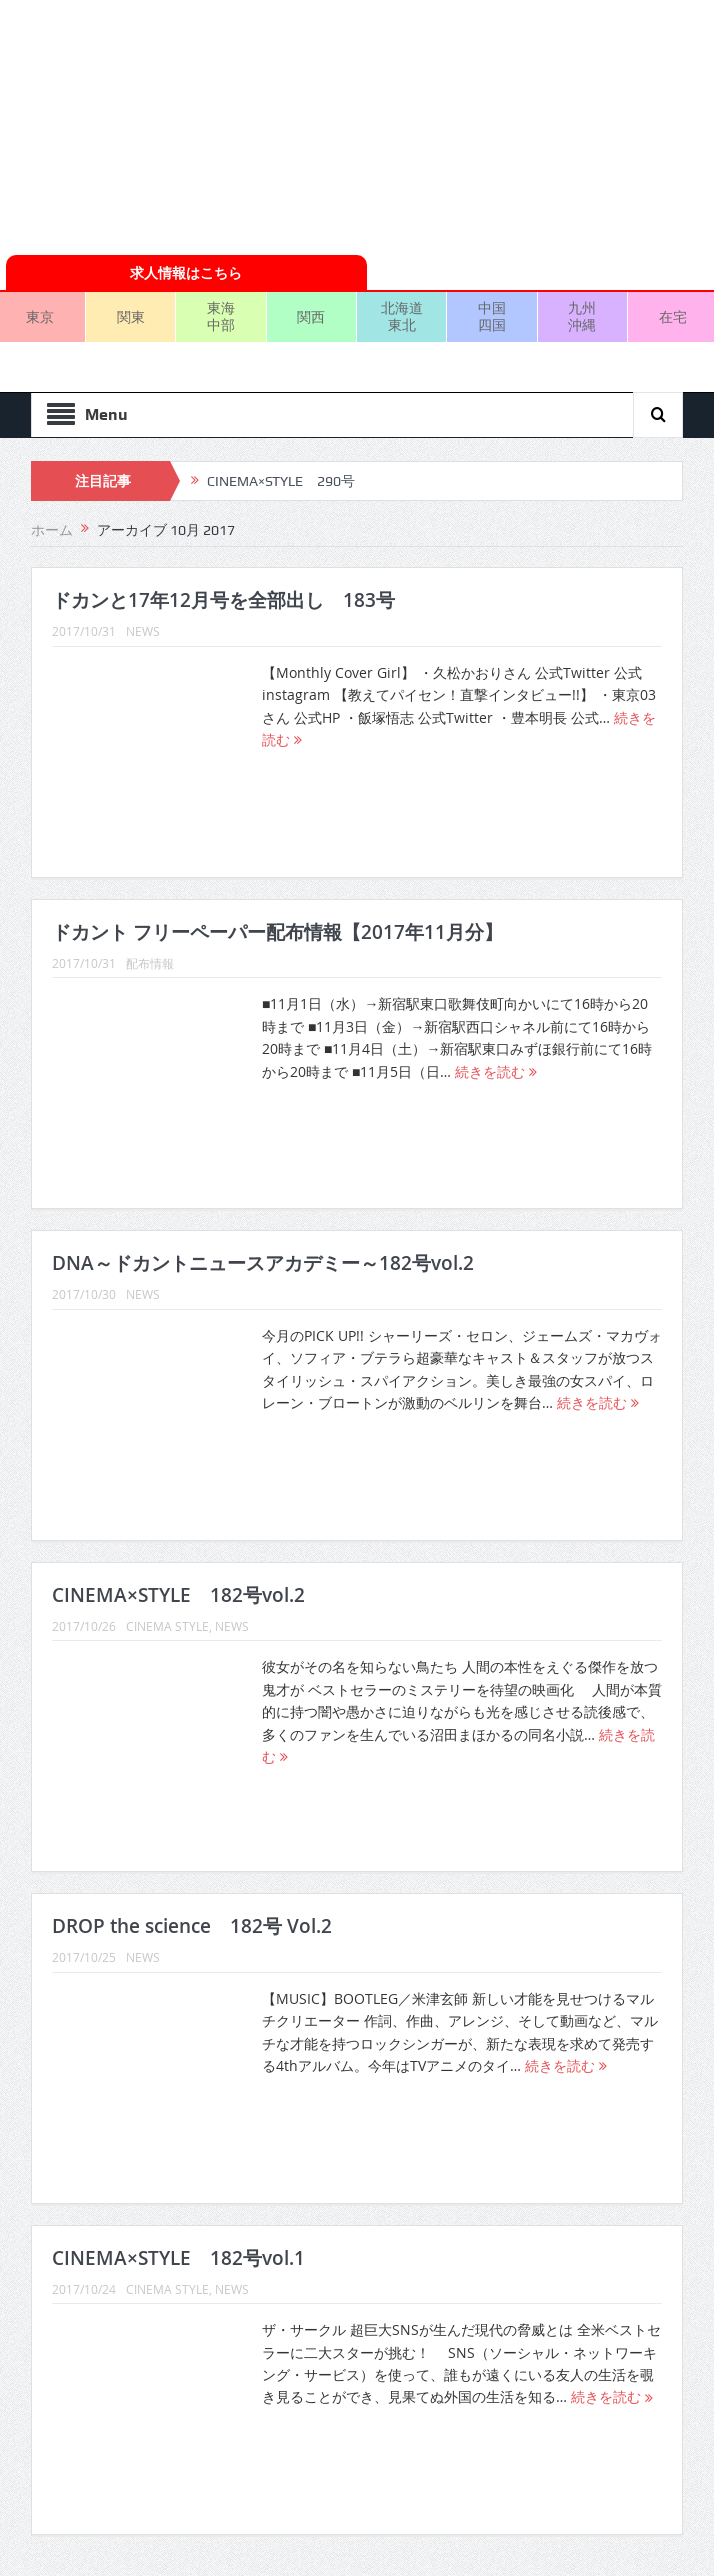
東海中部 (221, 316)
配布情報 (150, 963)
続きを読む (496, 1071)
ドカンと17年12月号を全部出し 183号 (223, 600)
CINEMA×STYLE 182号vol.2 (178, 1595)
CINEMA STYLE (167, 1626)
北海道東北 (402, 316)
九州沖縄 (582, 316)
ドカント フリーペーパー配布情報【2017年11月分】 (277, 932)
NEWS (143, 631)
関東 (131, 316)
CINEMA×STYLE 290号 (281, 481)
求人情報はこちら (186, 272)
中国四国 (492, 316)
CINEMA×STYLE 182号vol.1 (178, 2258)
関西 (311, 316)
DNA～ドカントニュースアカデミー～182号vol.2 (263, 1263)
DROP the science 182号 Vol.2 (192, 1926)
